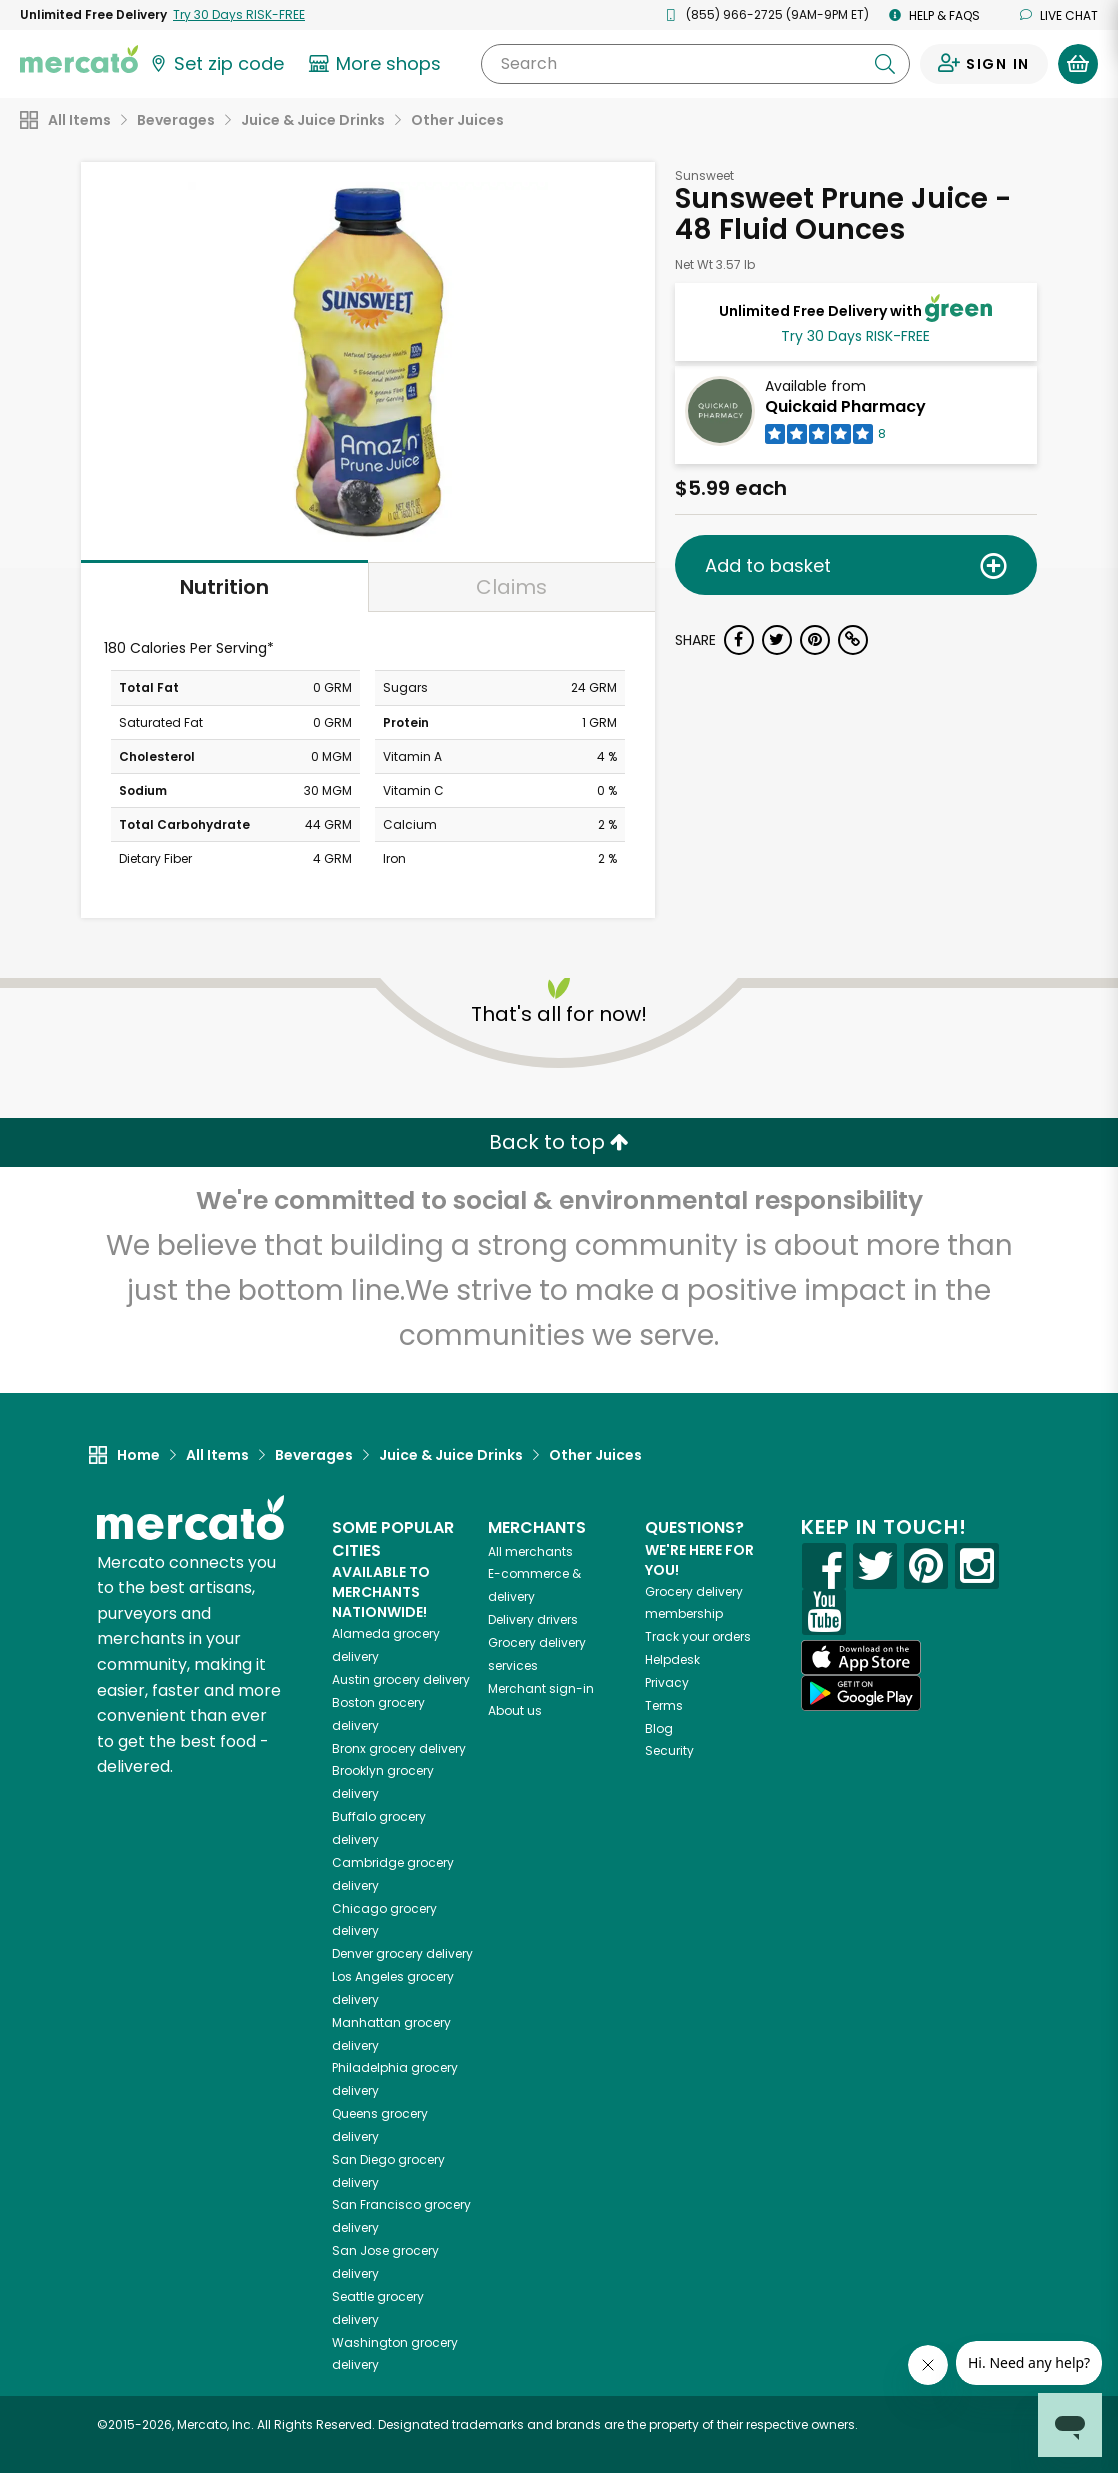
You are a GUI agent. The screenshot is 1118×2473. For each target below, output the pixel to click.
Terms (664, 1705)
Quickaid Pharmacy (845, 406)
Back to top (559, 1142)
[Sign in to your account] (984, 64)
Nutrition (224, 587)
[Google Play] (861, 1692)
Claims (511, 587)
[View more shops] (377, 64)
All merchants (530, 1551)
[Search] (695, 64)
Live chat (1059, 15)
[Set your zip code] (216, 64)
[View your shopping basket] (1078, 64)
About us (515, 1710)
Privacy (667, 1682)
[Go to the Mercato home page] (79, 58)
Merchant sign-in (541, 1688)
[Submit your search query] (885, 64)
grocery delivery (401, 1679)
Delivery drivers (533, 1619)
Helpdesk (672, 1659)
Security (669, 1750)
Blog (659, 1728)
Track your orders (698, 1636)
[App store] (861, 1658)
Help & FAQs (934, 15)
